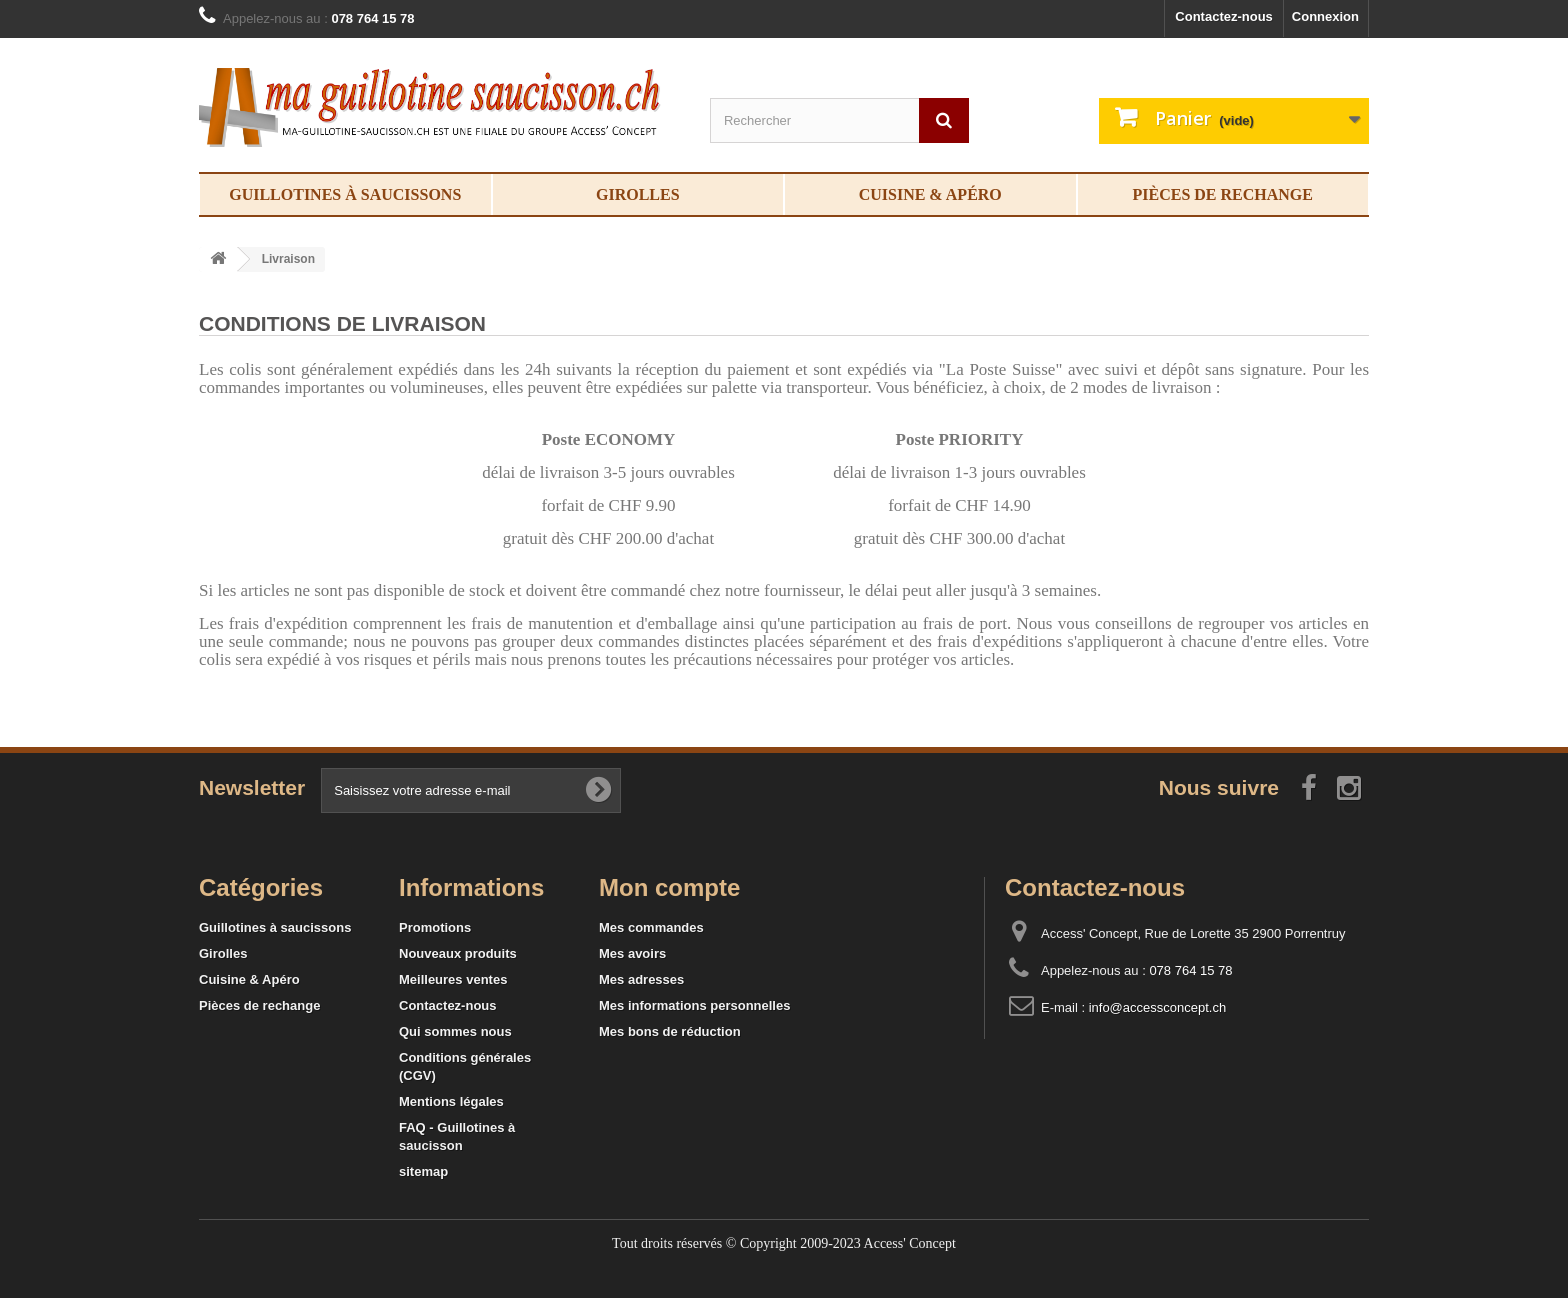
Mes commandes (651, 927)
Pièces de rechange (1223, 194)
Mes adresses (641, 979)
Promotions (435, 927)
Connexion (1325, 16)
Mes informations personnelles (694, 1005)
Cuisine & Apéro (930, 194)
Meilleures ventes (453, 979)
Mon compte (669, 887)
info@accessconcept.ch (1158, 1007)
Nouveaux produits (458, 953)
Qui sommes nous (455, 1031)
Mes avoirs (632, 953)
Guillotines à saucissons (345, 194)
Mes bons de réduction (670, 1031)
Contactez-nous (1224, 16)
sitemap (423, 1171)
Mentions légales (451, 1101)
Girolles (638, 194)
